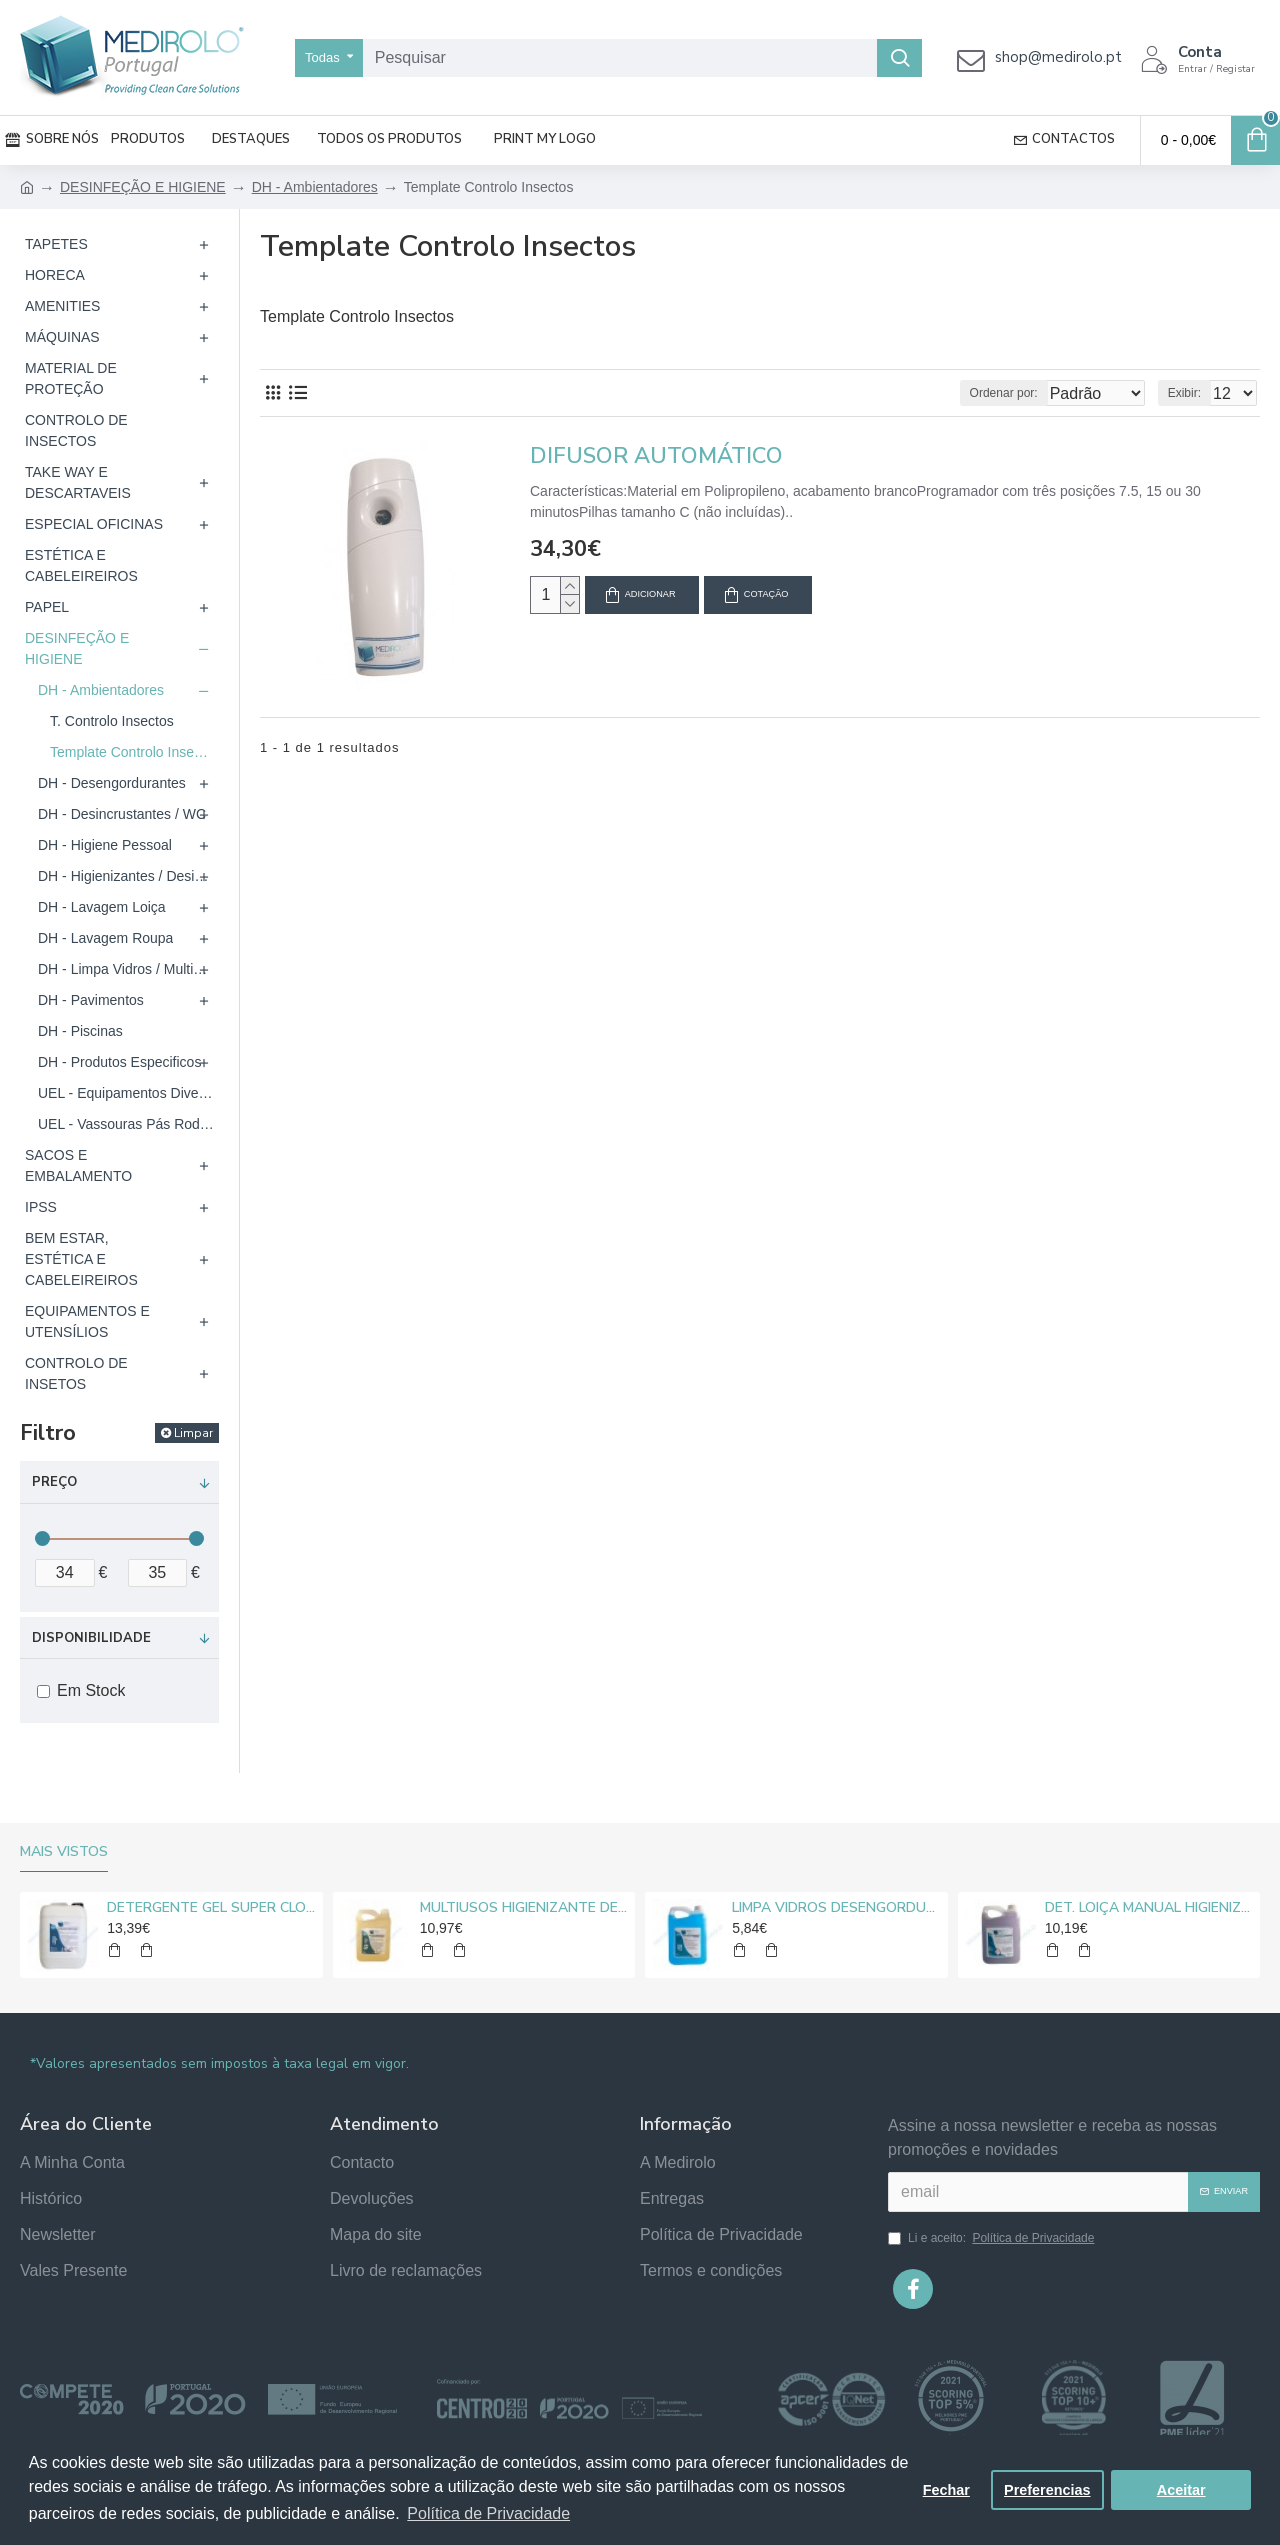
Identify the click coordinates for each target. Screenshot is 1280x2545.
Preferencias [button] (1047, 2490)
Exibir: (1190, 393)
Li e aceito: (992, 2238)
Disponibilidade (91, 1638)
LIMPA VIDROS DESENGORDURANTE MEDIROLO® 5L (836, 1908)
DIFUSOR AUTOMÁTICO (656, 456)
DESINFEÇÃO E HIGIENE (143, 187)
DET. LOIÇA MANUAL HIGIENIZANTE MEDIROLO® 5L (1149, 1908)
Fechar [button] (946, 2490)
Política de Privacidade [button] (488, 2513)
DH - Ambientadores (315, 187)
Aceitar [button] (1181, 2490)
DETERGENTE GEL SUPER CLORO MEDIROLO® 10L (211, 1908)
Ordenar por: (967, 393)
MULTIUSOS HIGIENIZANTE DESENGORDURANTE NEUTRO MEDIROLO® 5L (524, 1908)
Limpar (193, 1433)
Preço (54, 1482)
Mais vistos (64, 1852)
